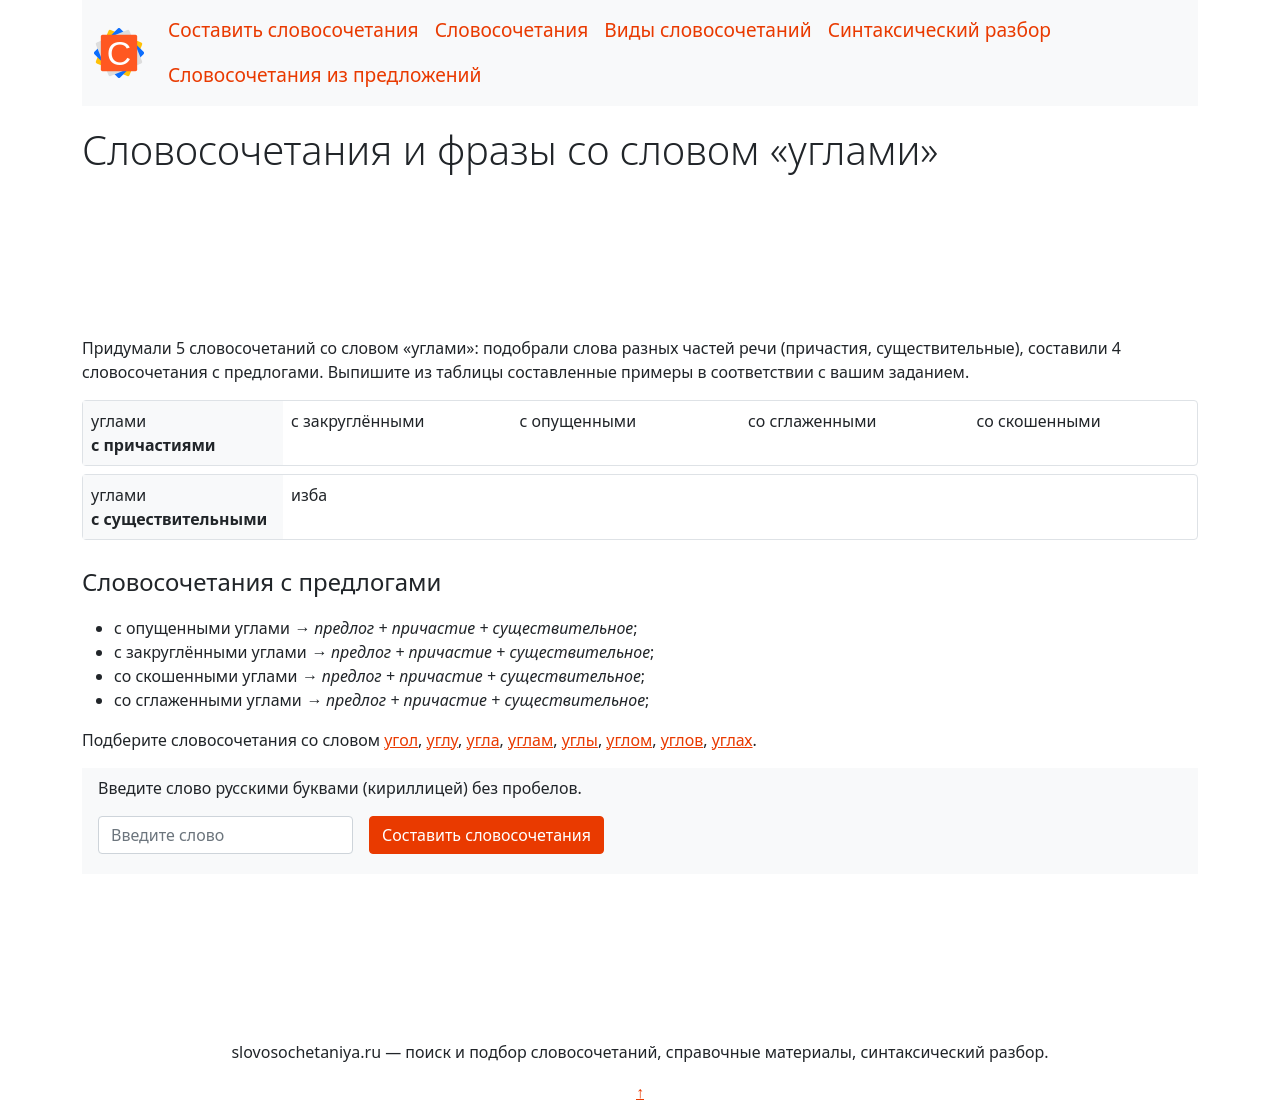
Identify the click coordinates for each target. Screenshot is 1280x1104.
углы (580, 740)
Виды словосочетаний (707, 29)
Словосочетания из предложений (324, 74)
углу (443, 740)
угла (483, 740)
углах (732, 740)
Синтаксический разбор (939, 29)
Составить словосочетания (293, 29)
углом (629, 740)
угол (401, 740)
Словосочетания (512, 29)
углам (530, 740)
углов (682, 740)
